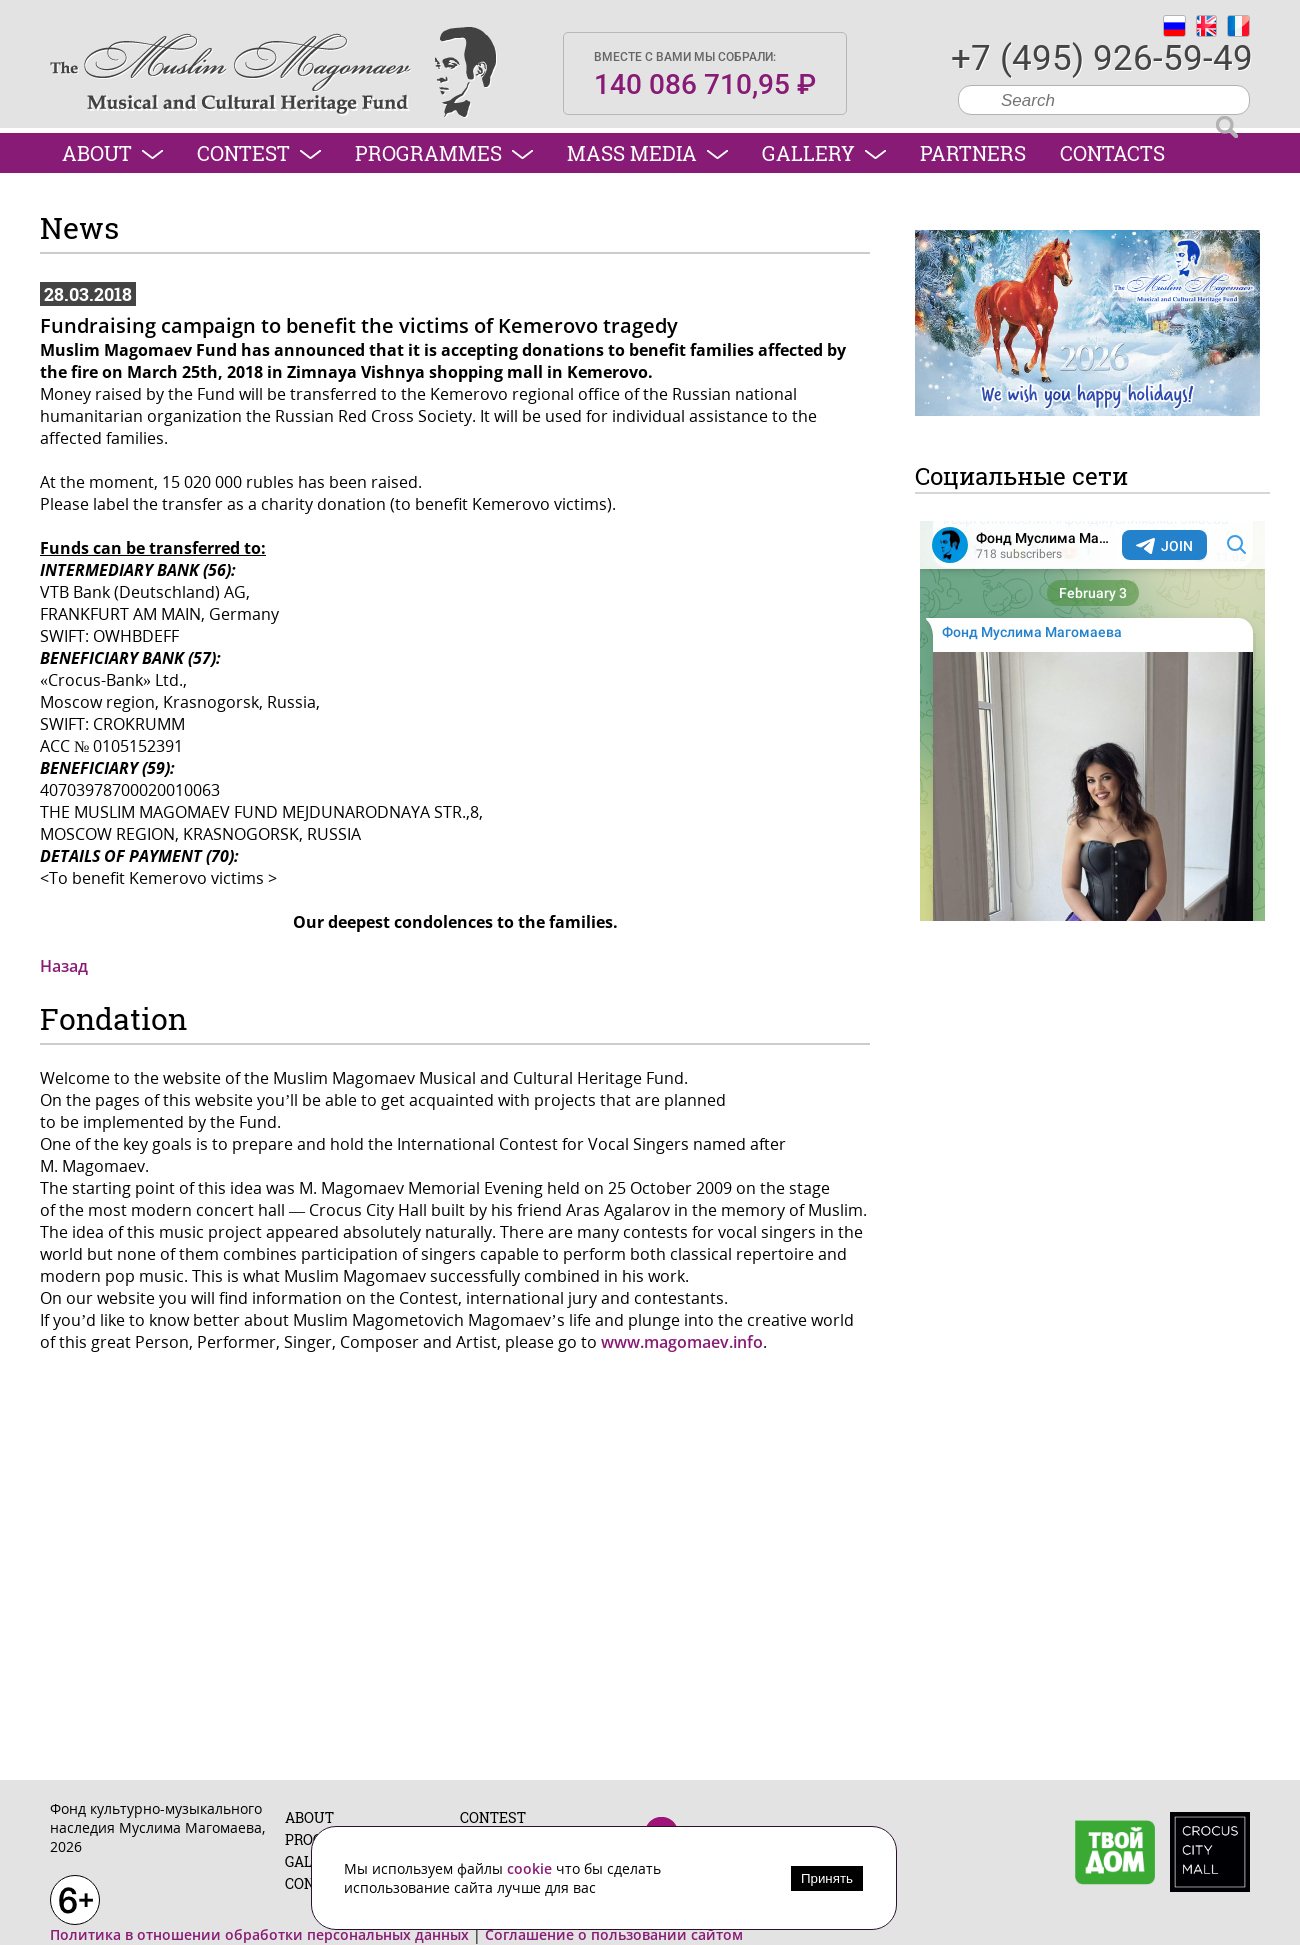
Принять (827, 1878)
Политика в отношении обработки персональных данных (259, 1934)
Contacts (1112, 153)
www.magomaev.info (682, 1342)
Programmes (444, 153)
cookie (531, 1868)
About (112, 153)
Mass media (647, 153)
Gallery (824, 153)
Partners (973, 153)
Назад (64, 966)
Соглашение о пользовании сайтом (614, 1934)
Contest (259, 153)
